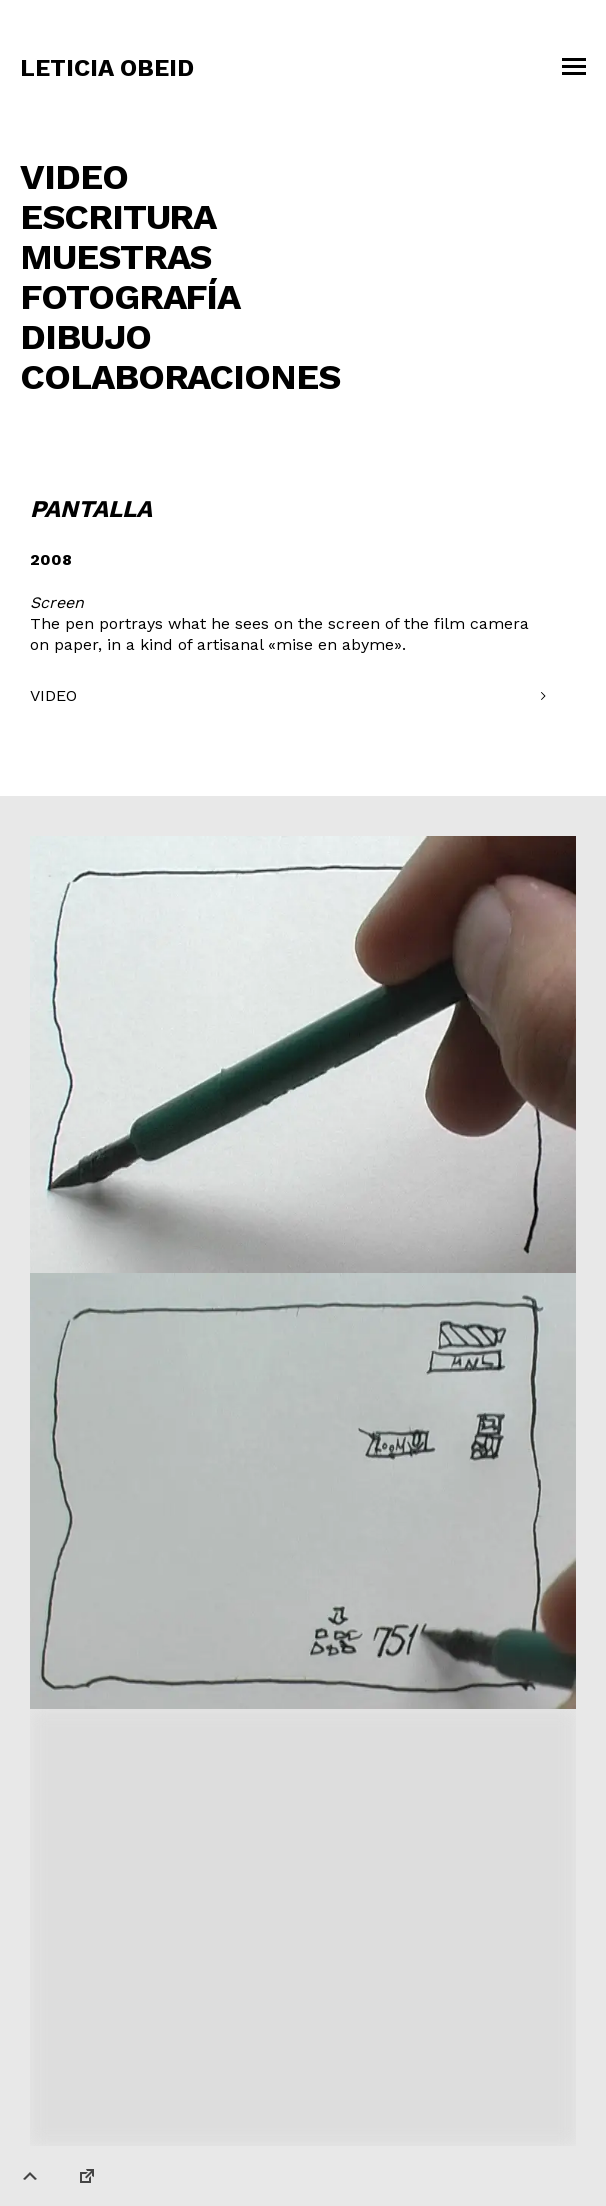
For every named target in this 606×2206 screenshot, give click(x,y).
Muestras (115, 257)
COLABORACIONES (180, 377)
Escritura (118, 217)
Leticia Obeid (107, 68)
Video (74, 177)
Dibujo (85, 337)
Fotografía (130, 297)
